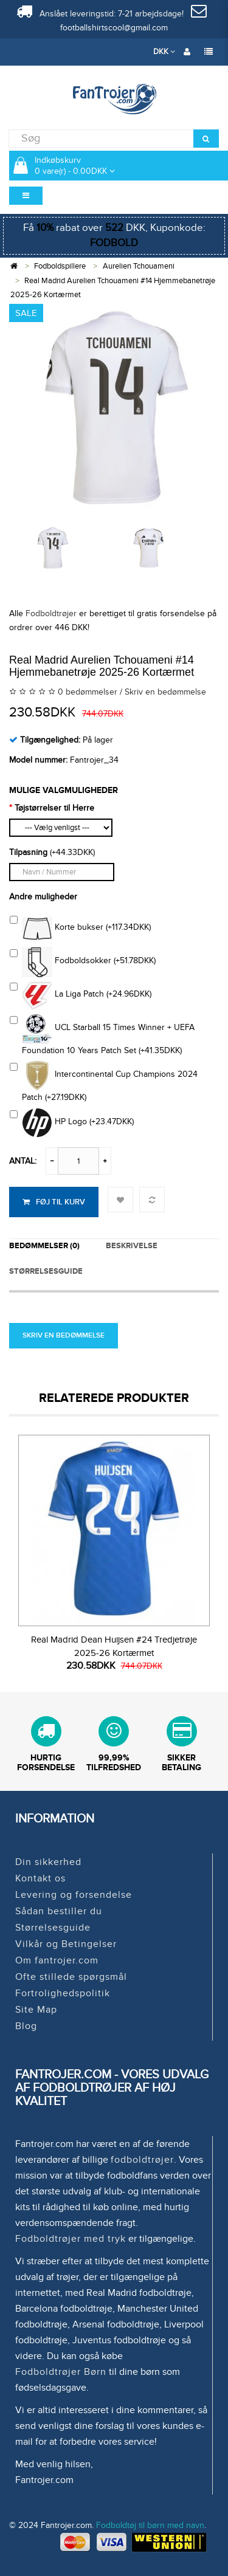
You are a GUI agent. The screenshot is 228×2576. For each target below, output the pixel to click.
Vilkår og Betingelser (66, 1944)
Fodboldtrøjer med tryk (70, 2239)
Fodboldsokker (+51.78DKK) (83, 962)
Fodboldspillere (60, 266)
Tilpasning (28, 852)
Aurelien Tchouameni (138, 266)
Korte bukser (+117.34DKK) (80, 928)
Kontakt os (40, 1878)
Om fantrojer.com (56, 1960)
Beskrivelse (131, 1246)
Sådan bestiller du (58, 1911)
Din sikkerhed (48, 1862)
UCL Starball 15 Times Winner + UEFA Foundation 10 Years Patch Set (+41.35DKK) (102, 1035)
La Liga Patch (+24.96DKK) (80, 995)
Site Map (36, 2010)
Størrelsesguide (53, 1928)
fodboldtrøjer (142, 2160)
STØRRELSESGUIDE (46, 1271)
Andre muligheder (43, 896)
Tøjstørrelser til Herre (54, 808)
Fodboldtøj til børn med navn (150, 2525)
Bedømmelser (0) (44, 1246)
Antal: (22, 1161)
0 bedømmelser (87, 692)
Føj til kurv (53, 1202)
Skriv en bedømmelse (165, 692)
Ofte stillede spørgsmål (71, 1977)
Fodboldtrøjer (51, 613)
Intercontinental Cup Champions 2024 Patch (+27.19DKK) (104, 1081)
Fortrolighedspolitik (62, 1993)
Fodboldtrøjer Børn (60, 2372)
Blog (26, 2026)
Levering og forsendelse (73, 1895)
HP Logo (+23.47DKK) (72, 1123)
